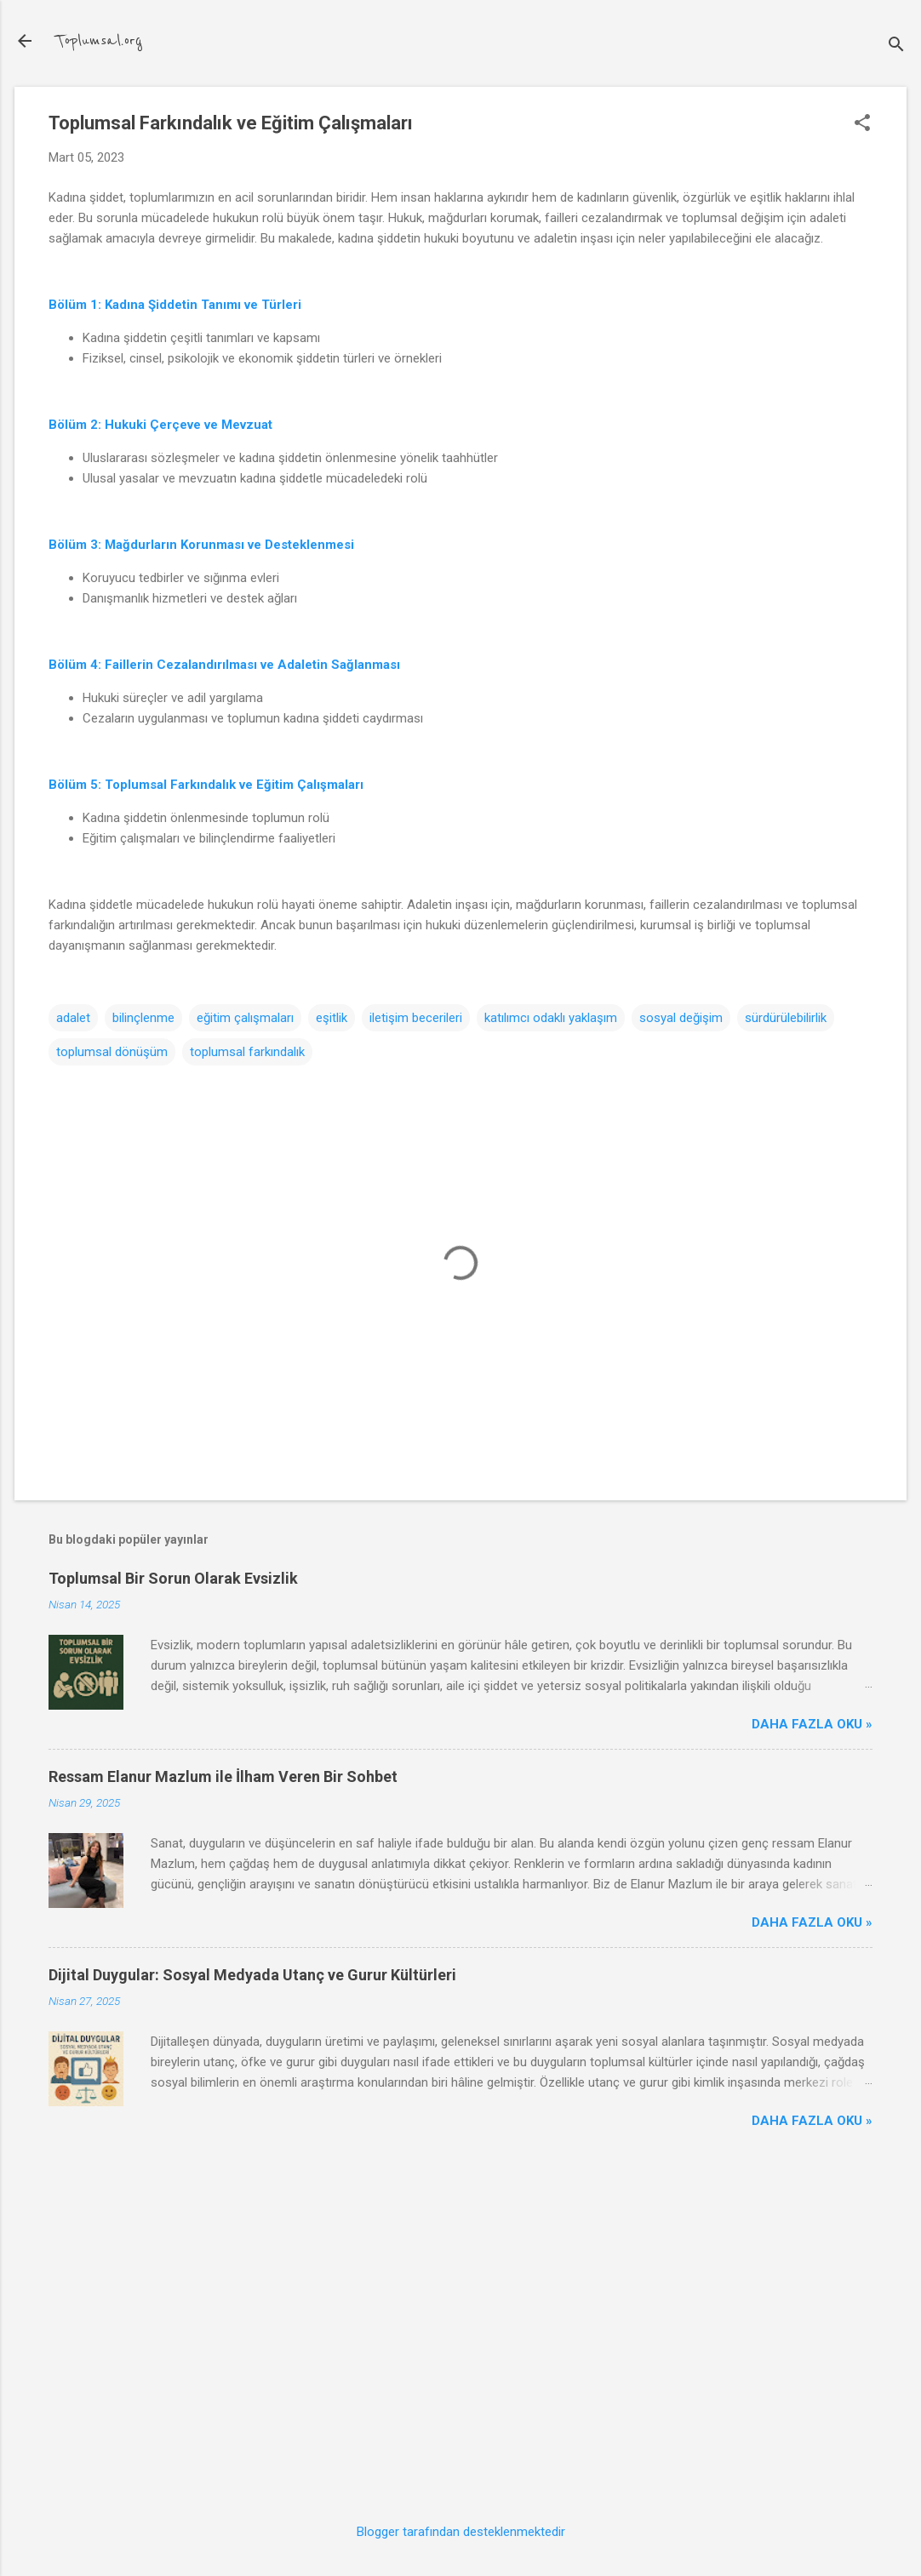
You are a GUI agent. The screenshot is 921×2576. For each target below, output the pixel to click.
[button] (862, 124)
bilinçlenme (143, 1017)
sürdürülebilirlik (786, 1017)
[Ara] (896, 46)
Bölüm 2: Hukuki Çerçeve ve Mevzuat (160, 424)
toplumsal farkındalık (247, 1052)
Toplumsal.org (98, 41)
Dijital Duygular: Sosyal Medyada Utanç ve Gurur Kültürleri (252, 1975)
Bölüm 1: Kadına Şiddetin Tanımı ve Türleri (175, 304)
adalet (73, 1017)
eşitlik (331, 1017)
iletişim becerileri (415, 1017)
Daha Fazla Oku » (812, 1724)
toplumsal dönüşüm (112, 1052)
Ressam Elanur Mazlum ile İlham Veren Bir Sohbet (223, 1776)
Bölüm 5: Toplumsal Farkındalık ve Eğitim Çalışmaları (206, 784)
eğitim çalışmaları (245, 1017)
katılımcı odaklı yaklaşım (550, 1017)
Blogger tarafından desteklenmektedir (461, 2531)
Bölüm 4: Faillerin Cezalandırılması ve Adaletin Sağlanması (224, 664)
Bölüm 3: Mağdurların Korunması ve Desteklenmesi (201, 544)
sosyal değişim (681, 1017)
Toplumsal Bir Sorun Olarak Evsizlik (173, 1578)
